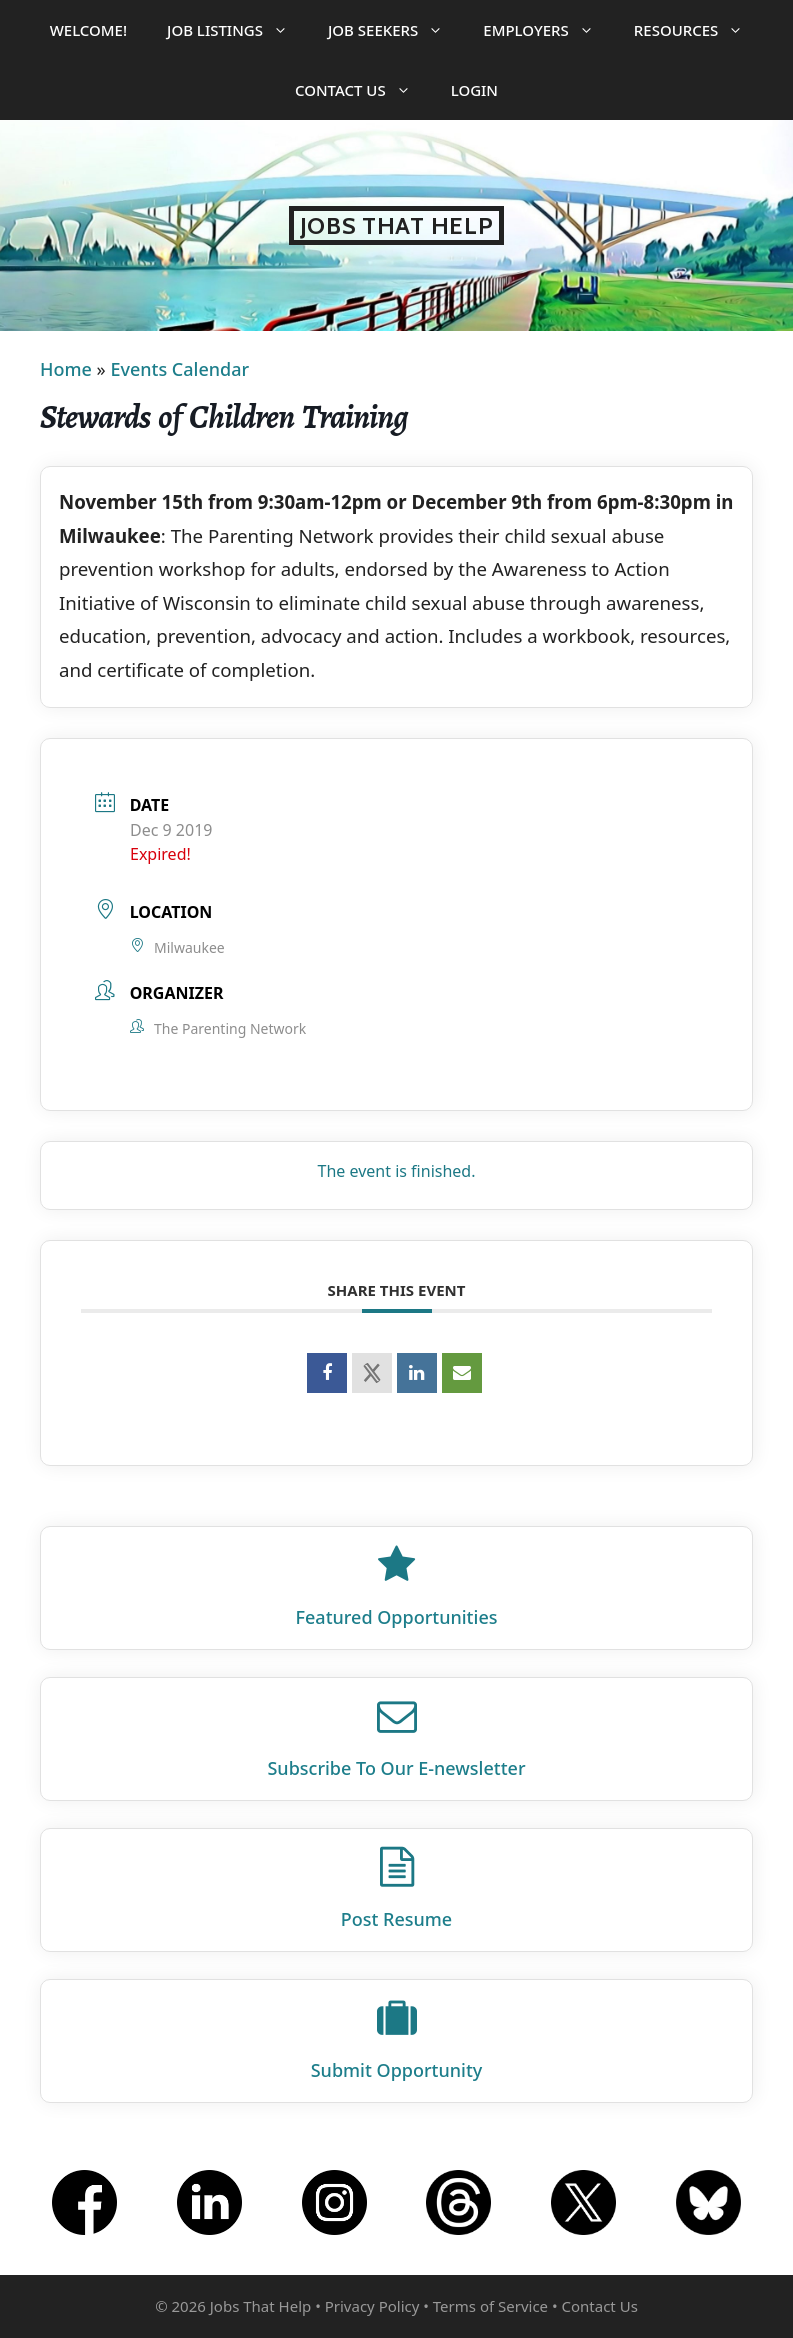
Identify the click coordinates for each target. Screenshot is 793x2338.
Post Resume (396, 1919)
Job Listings (237, 30)
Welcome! (88, 30)
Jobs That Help (397, 225)
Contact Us (363, 90)
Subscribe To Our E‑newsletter (396, 1768)
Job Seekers (395, 30)
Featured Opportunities (397, 1617)
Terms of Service (490, 2306)
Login (474, 90)
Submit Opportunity (397, 2070)
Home (66, 369)
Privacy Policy (372, 2306)
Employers (548, 30)
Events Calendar (179, 369)
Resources (699, 30)
